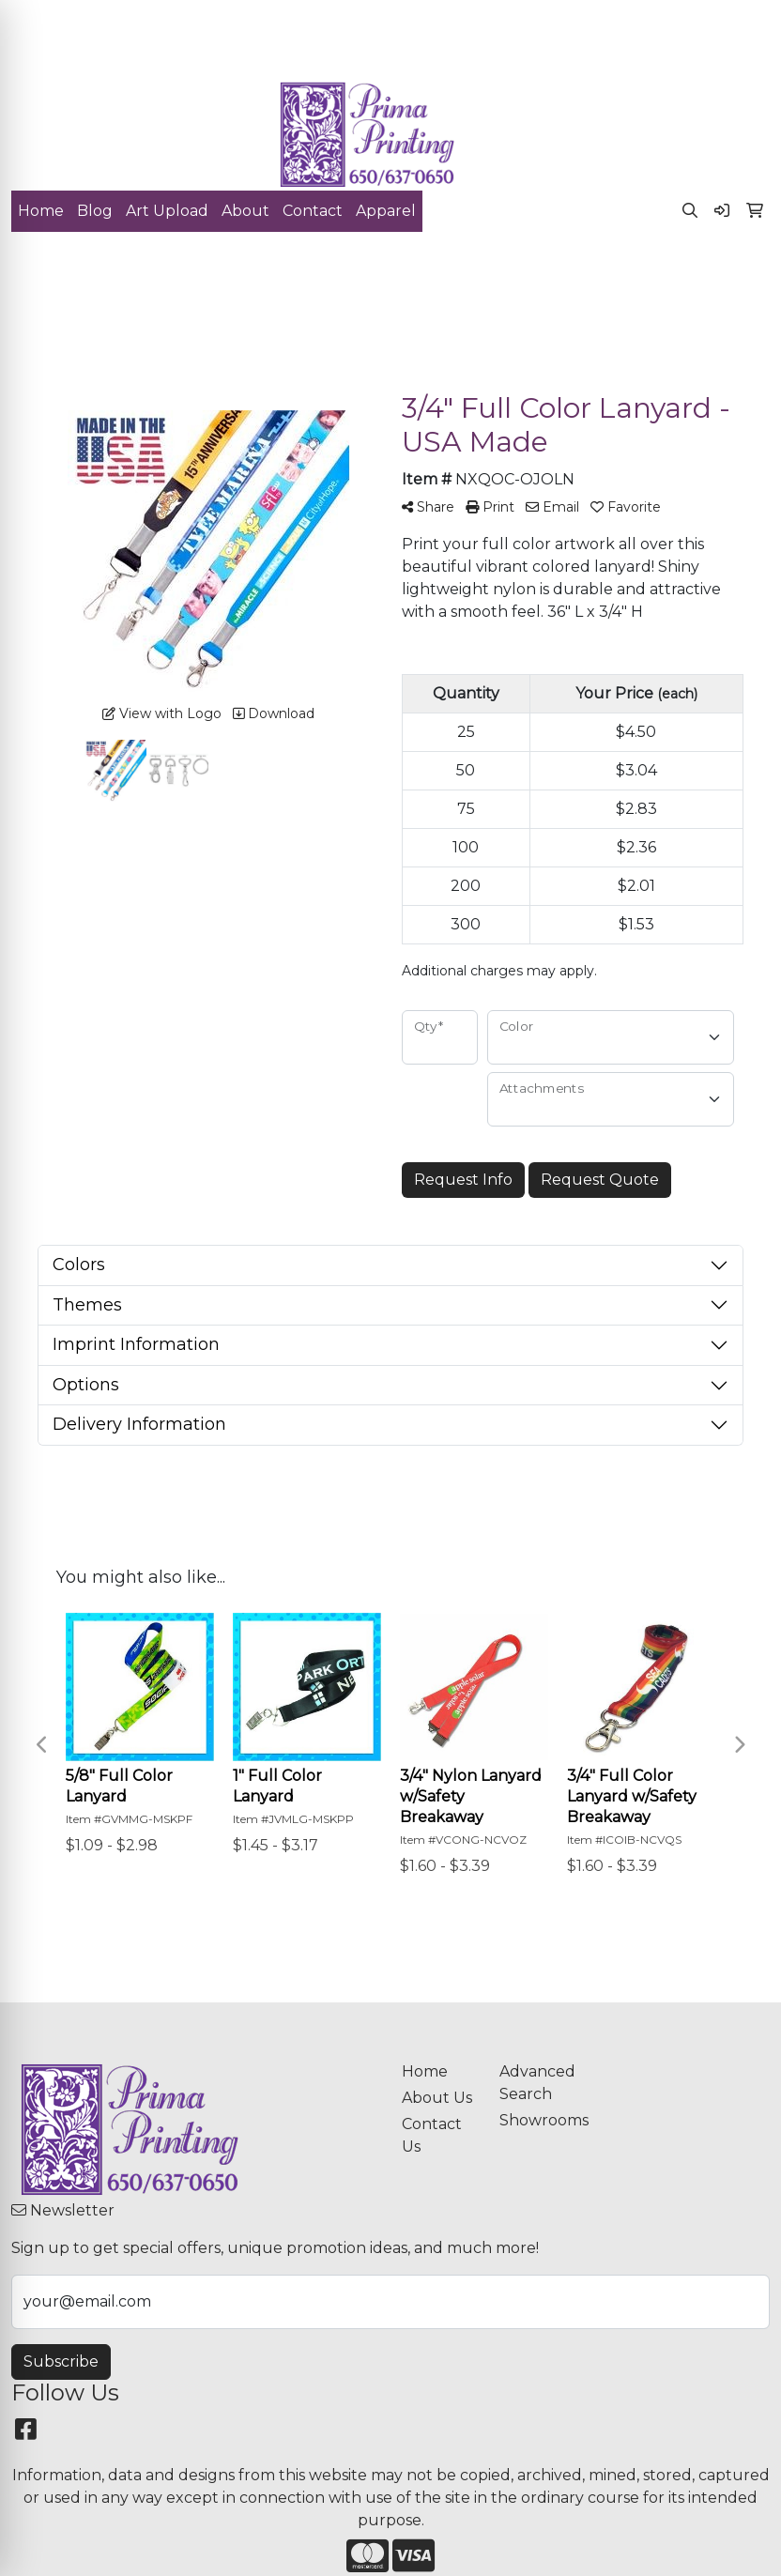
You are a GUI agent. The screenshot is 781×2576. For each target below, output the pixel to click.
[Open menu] (743, 273)
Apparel (386, 211)
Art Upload (167, 211)
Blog (95, 211)
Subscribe (61, 2361)
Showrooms (536, 2120)
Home (41, 211)
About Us (437, 2098)
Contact (313, 211)
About (245, 211)
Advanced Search (536, 2082)
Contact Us (432, 2135)
